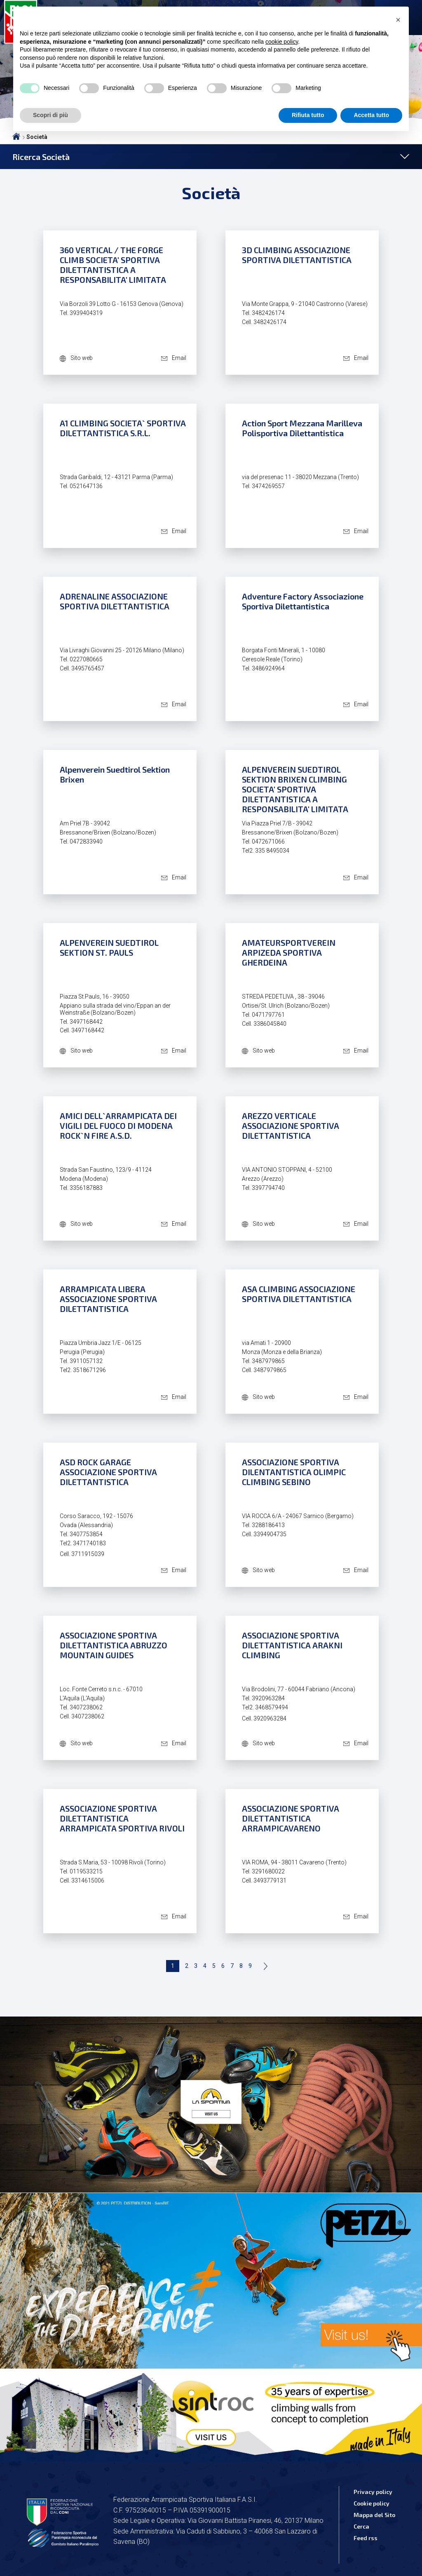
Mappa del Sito (374, 2514)
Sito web (81, 358)
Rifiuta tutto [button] (308, 115)
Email (179, 358)
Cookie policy (371, 2503)
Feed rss (365, 2537)
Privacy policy (373, 2491)
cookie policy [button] (281, 41)
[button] (398, 19)
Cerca (361, 2526)
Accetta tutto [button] (371, 115)
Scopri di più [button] (50, 115)
